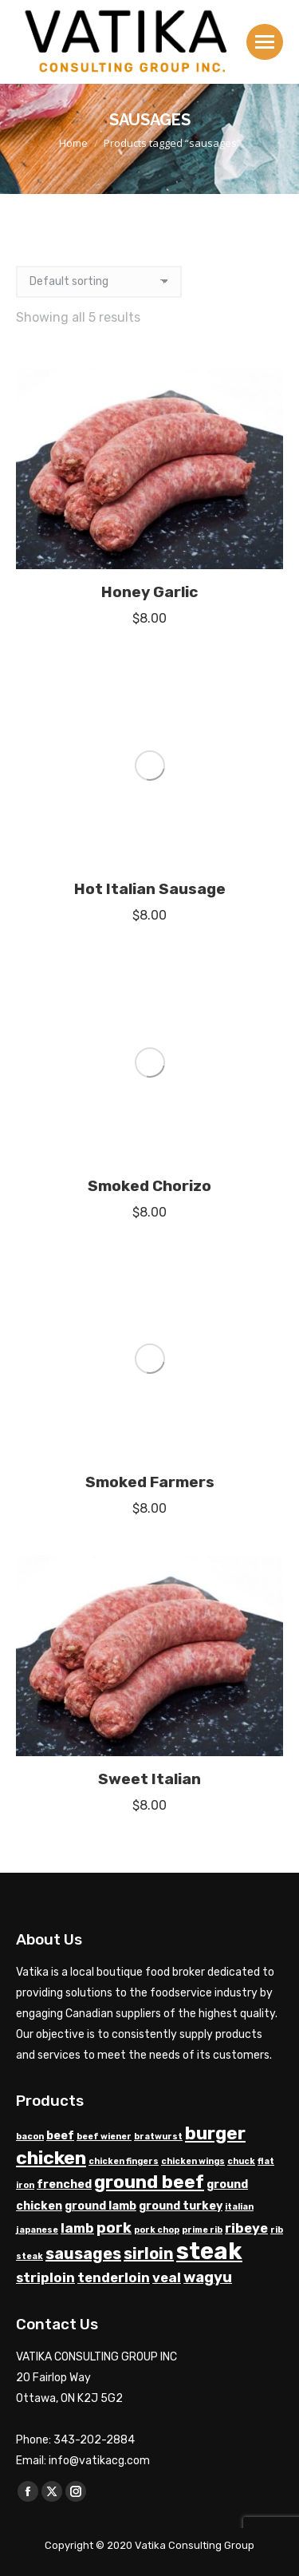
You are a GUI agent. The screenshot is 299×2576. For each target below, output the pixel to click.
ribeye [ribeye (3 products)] (246, 1664)
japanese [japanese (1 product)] (37, 1665)
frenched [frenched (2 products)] (64, 1620)
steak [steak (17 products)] (209, 1686)
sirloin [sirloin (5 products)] (149, 1689)
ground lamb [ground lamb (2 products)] (100, 1641)
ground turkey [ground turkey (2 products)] (180, 1641)
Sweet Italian (149, 1214)
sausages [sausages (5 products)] (83, 1689)
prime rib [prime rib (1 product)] (202, 1665)
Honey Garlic (149, 592)
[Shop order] (99, 282)
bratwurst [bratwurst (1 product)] (158, 1572)
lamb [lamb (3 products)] (77, 1664)
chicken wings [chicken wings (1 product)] (193, 1597)
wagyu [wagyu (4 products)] (207, 1713)
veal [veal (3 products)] (166, 1713)
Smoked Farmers (149, 917)
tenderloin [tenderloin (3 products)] (113, 1713)
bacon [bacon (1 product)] (30, 1572)
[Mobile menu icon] (264, 42)
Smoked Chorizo (149, 809)
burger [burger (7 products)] (215, 1569)
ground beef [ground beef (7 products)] (149, 1617)
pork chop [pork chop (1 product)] (156, 1665)
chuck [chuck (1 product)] (241, 1597)
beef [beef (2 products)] (60, 1571)
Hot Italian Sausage (150, 700)
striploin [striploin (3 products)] (45, 1713)
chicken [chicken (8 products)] (51, 1593)
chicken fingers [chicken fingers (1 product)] (124, 1597)
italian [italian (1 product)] (239, 1642)
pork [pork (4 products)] (114, 1663)
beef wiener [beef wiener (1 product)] (104, 1572)
